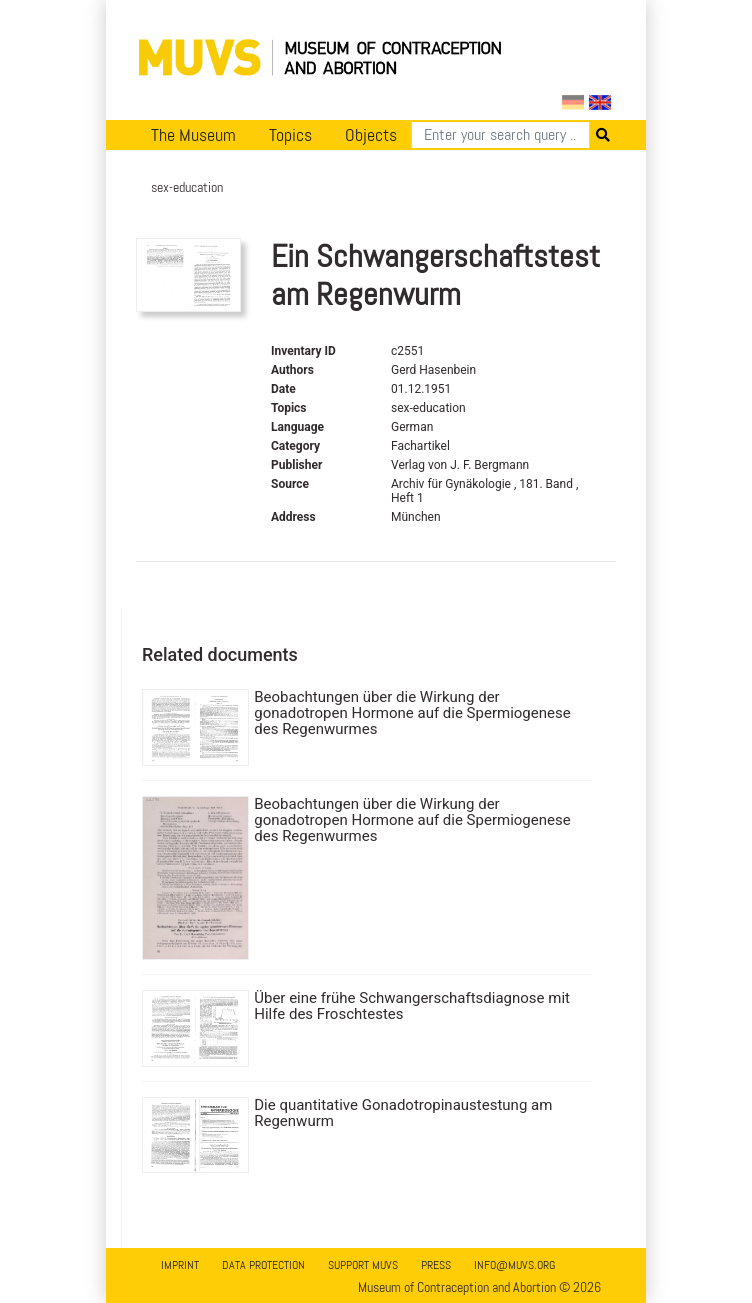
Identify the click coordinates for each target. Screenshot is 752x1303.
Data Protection (263, 1265)
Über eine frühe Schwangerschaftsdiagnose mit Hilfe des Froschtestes (412, 1006)
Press (436, 1265)
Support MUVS (363, 1265)
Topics (290, 135)
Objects (371, 135)
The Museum (193, 135)
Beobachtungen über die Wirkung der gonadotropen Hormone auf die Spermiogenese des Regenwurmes (412, 713)
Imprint (180, 1265)
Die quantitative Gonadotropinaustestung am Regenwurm (403, 1113)
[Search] (500, 135)
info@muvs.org (514, 1265)
